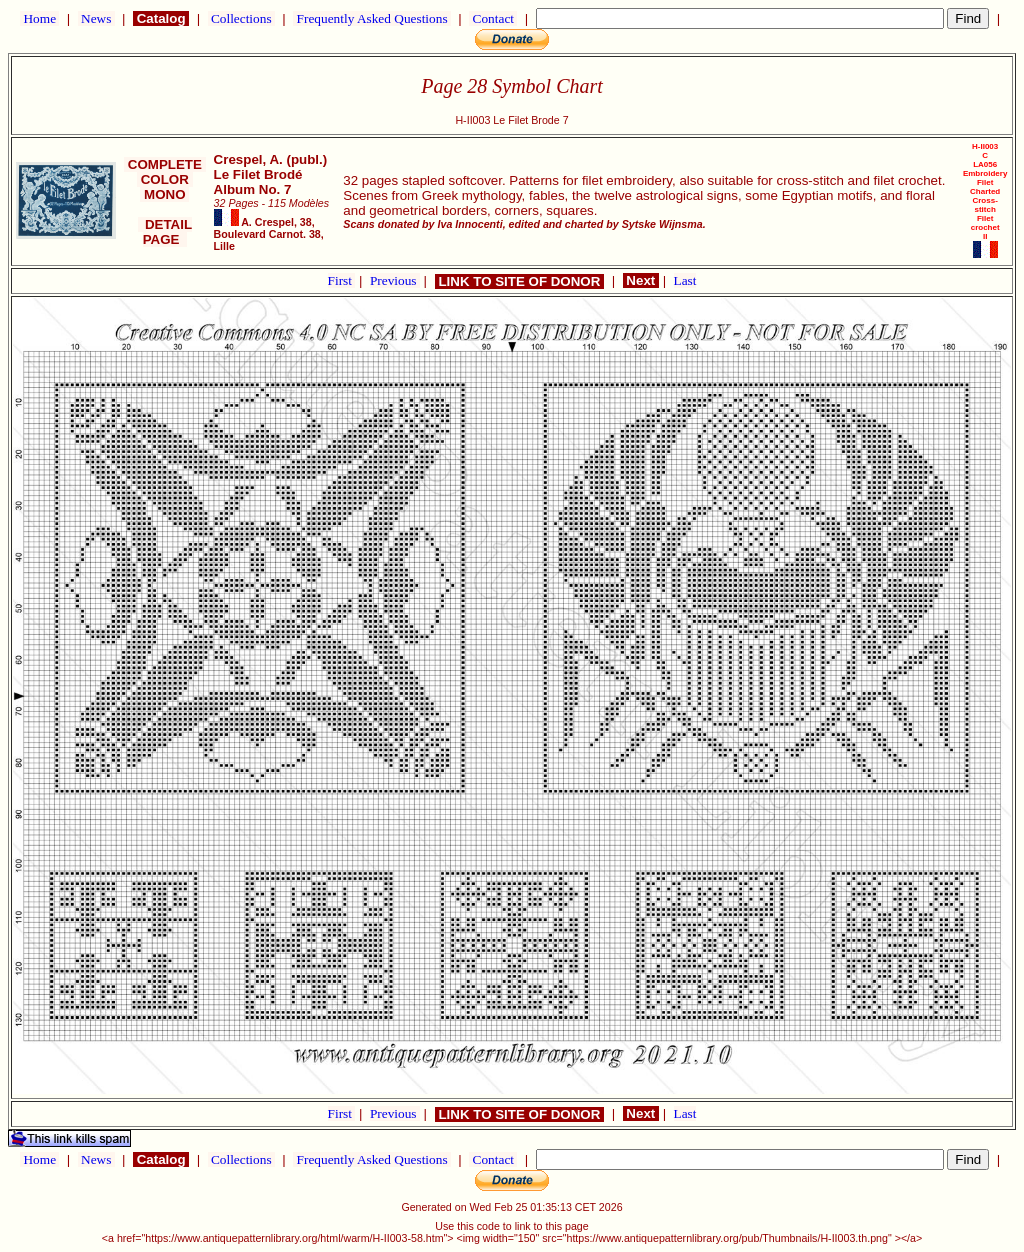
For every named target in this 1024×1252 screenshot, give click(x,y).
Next (641, 280)
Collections (241, 18)
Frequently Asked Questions (372, 18)
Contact (493, 18)
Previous (395, 280)
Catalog (161, 18)
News (96, 18)
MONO (164, 194)
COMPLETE (164, 164)
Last (685, 280)
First (342, 280)
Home (39, 18)
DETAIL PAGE (165, 232)
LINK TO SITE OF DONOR (519, 281)
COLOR (165, 179)
